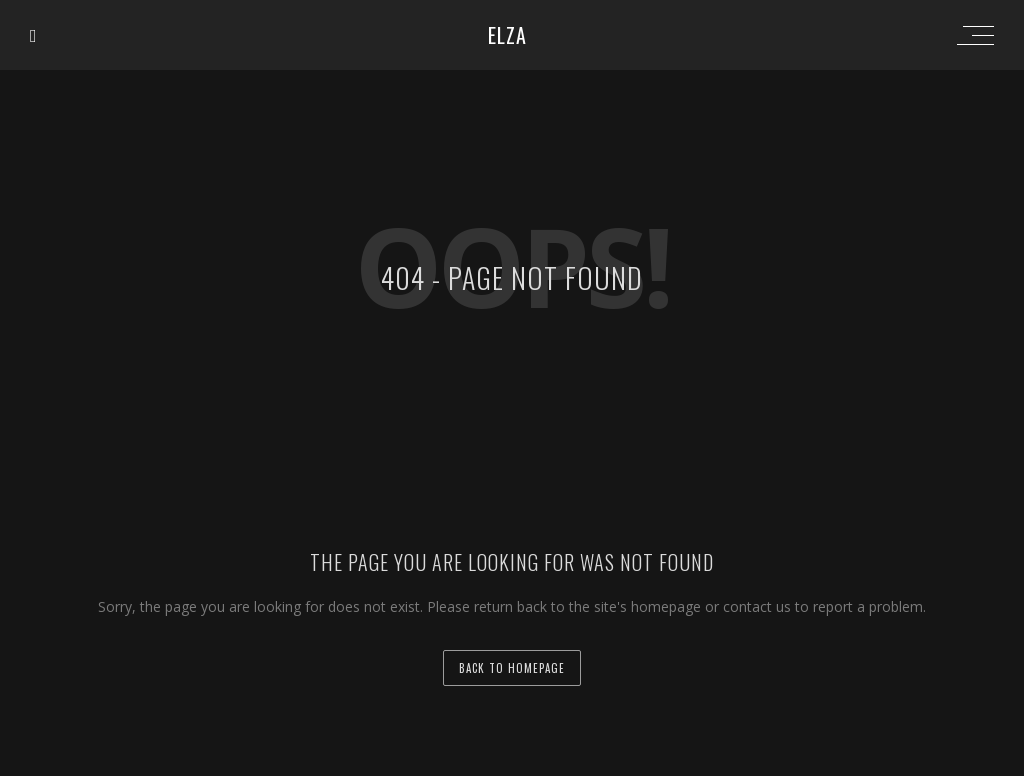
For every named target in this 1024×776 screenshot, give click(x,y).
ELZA (507, 35)
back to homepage (512, 668)
